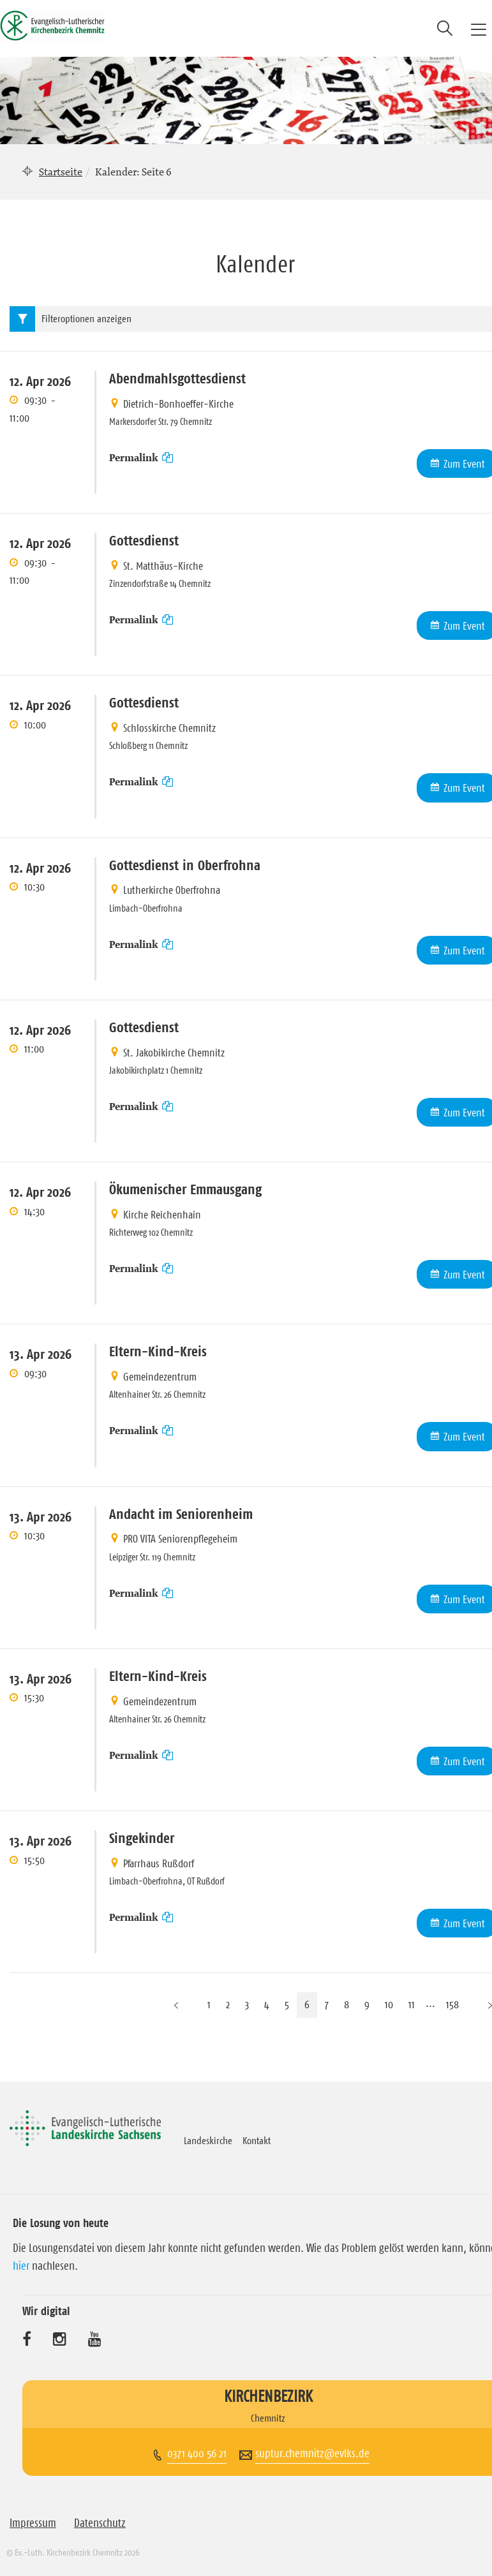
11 (411, 2004)
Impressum (33, 2523)
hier (21, 2266)
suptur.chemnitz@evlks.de (312, 2453)
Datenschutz (100, 2523)
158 (452, 2004)
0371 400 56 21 (197, 2453)
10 (389, 2004)
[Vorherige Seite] (176, 2004)
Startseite (60, 172)
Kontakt (256, 2140)
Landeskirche (208, 2140)
